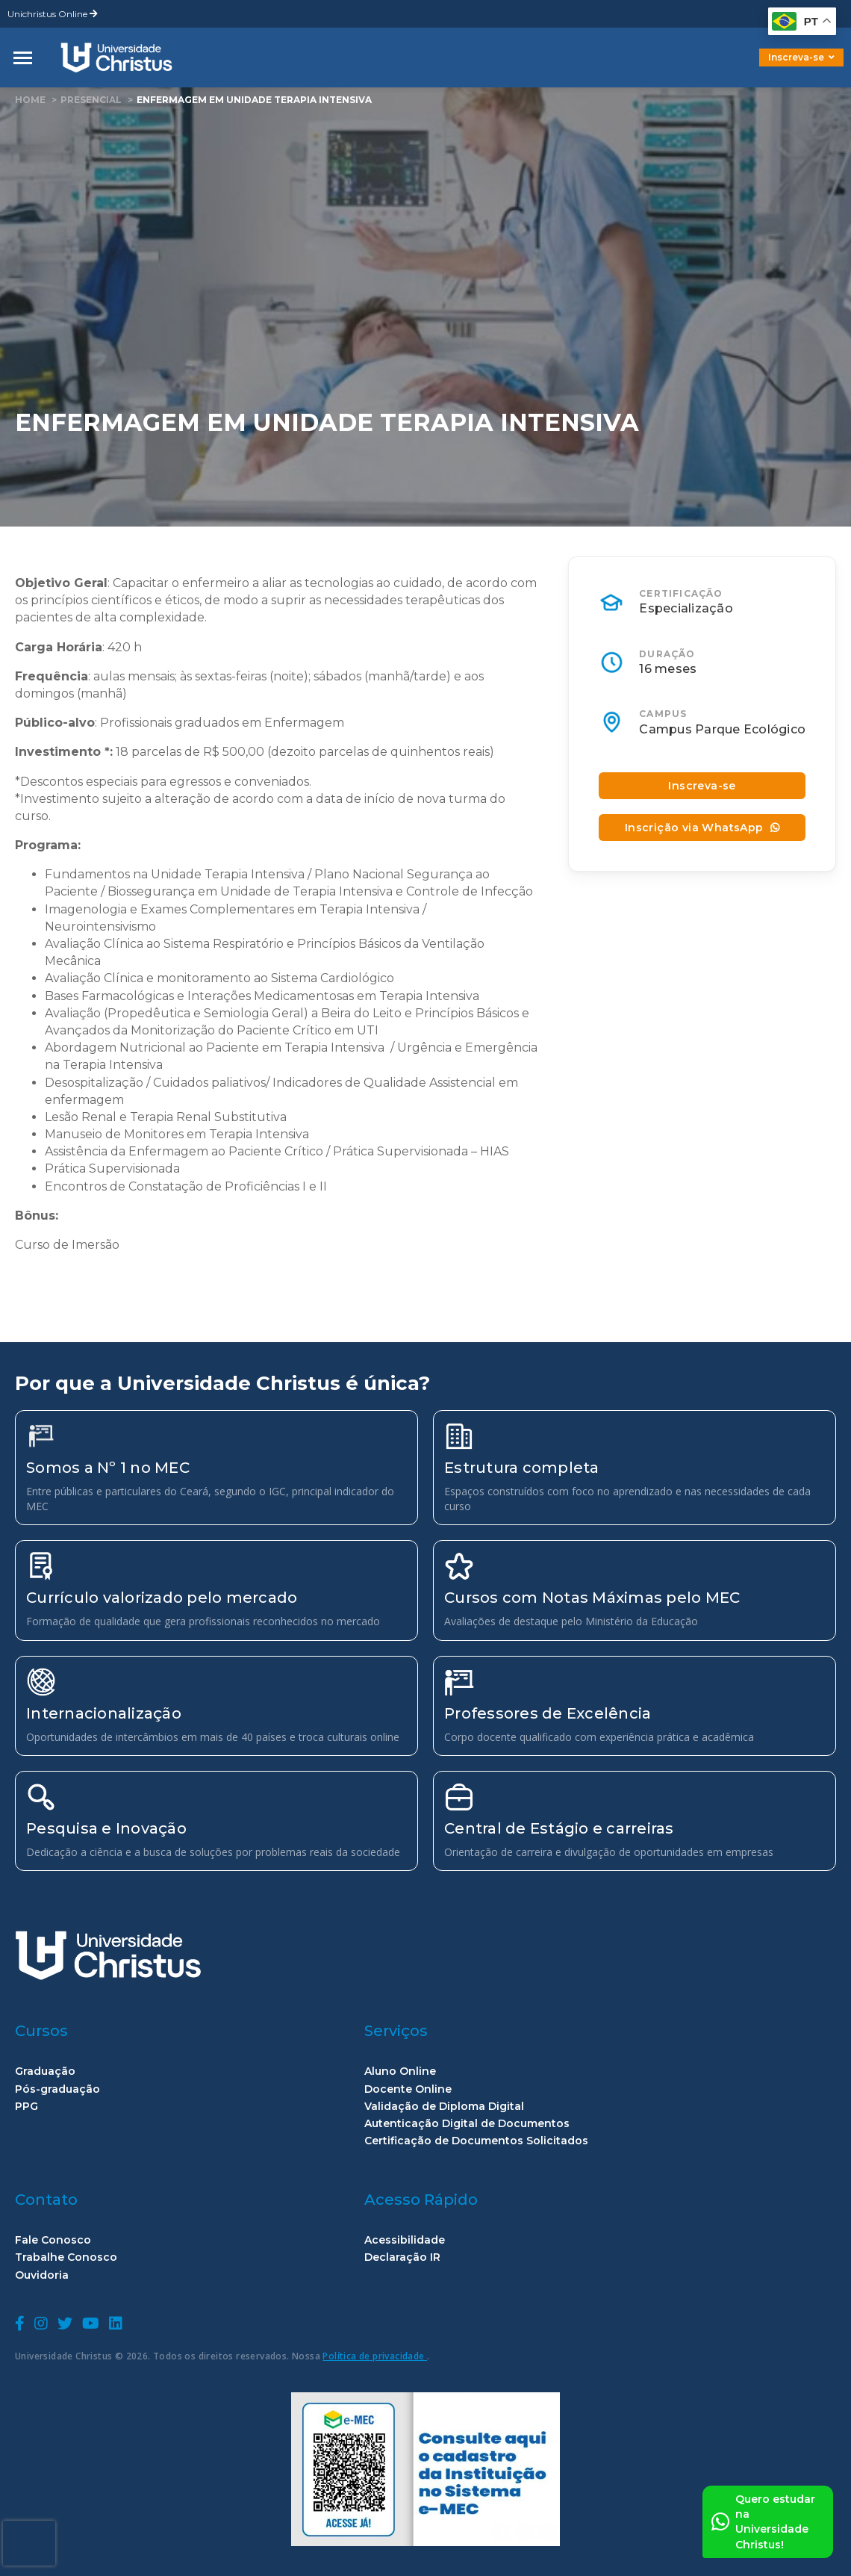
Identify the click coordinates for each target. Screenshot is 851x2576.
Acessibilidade (404, 2240)
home (30, 99)
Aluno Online (400, 2071)
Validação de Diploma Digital (444, 2106)
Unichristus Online (52, 13)
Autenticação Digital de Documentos (467, 2123)
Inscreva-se (801, 57)
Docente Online (408, 2089)
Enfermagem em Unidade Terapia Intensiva (254, 99)
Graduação (45, 2071)
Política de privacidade (374, 2356)
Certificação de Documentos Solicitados (476, 2141)
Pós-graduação (57, 2089)
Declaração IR (402, 2257)
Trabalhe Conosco (66, 2257)
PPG (26, 2106)
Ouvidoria (42, 2275)
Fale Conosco (53, 2240)
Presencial (91, 99)
